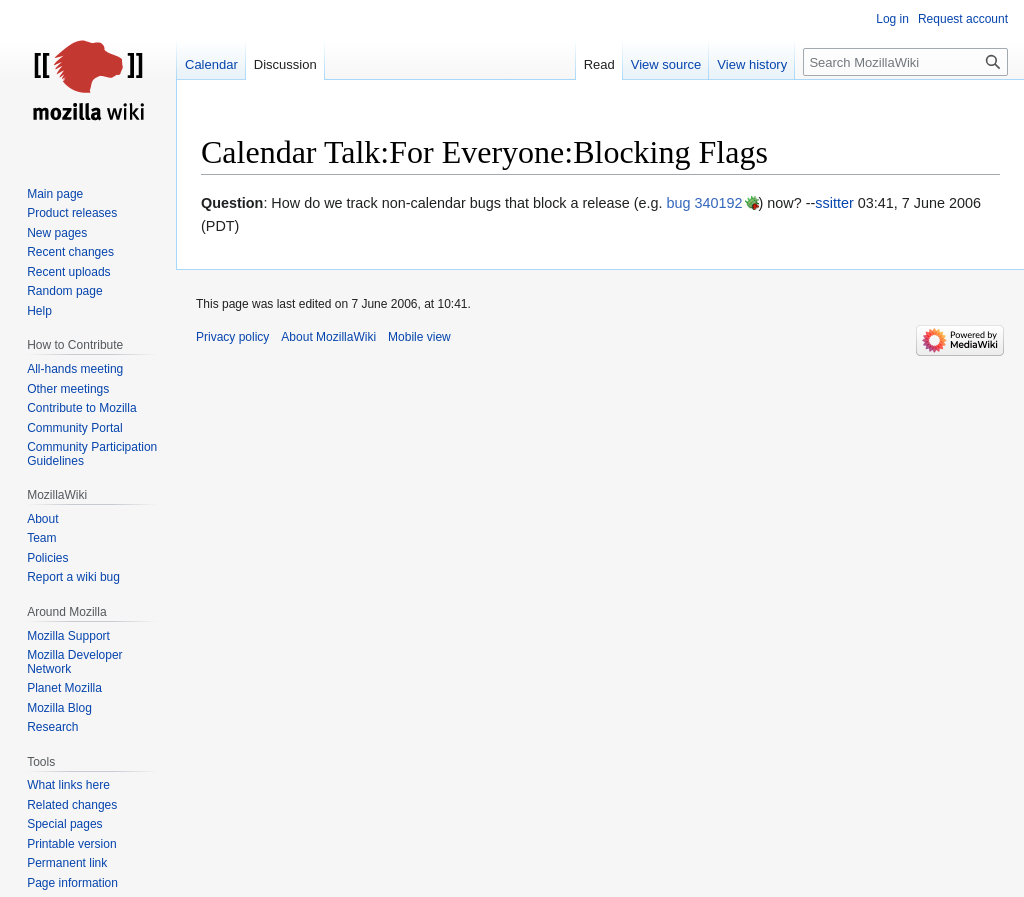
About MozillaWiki (328, 337)
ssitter (834, 203)
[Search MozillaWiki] (905, 62)
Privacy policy (232, 337)
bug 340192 (705, 203)
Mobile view (419, 337)
